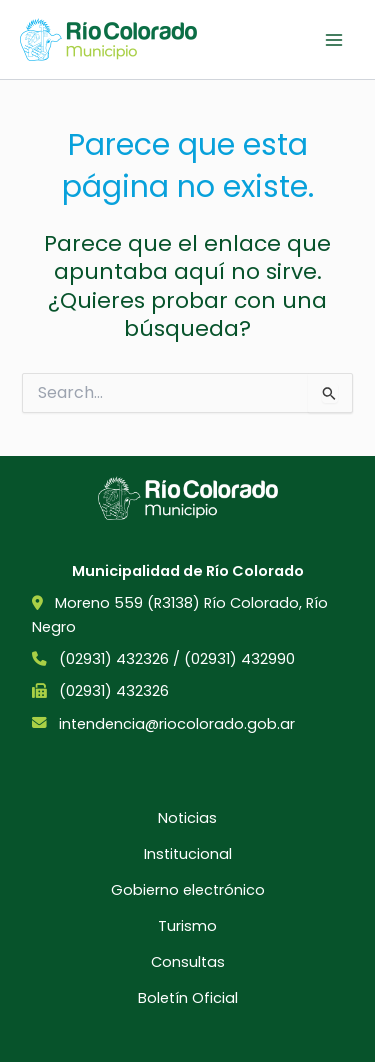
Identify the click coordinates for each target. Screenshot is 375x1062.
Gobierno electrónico (188, 890)
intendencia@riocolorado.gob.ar (177, 724)
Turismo (187, 926)
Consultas (188, 962)
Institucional (188, 854)
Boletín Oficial (188, 998)
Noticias (187, 818)
